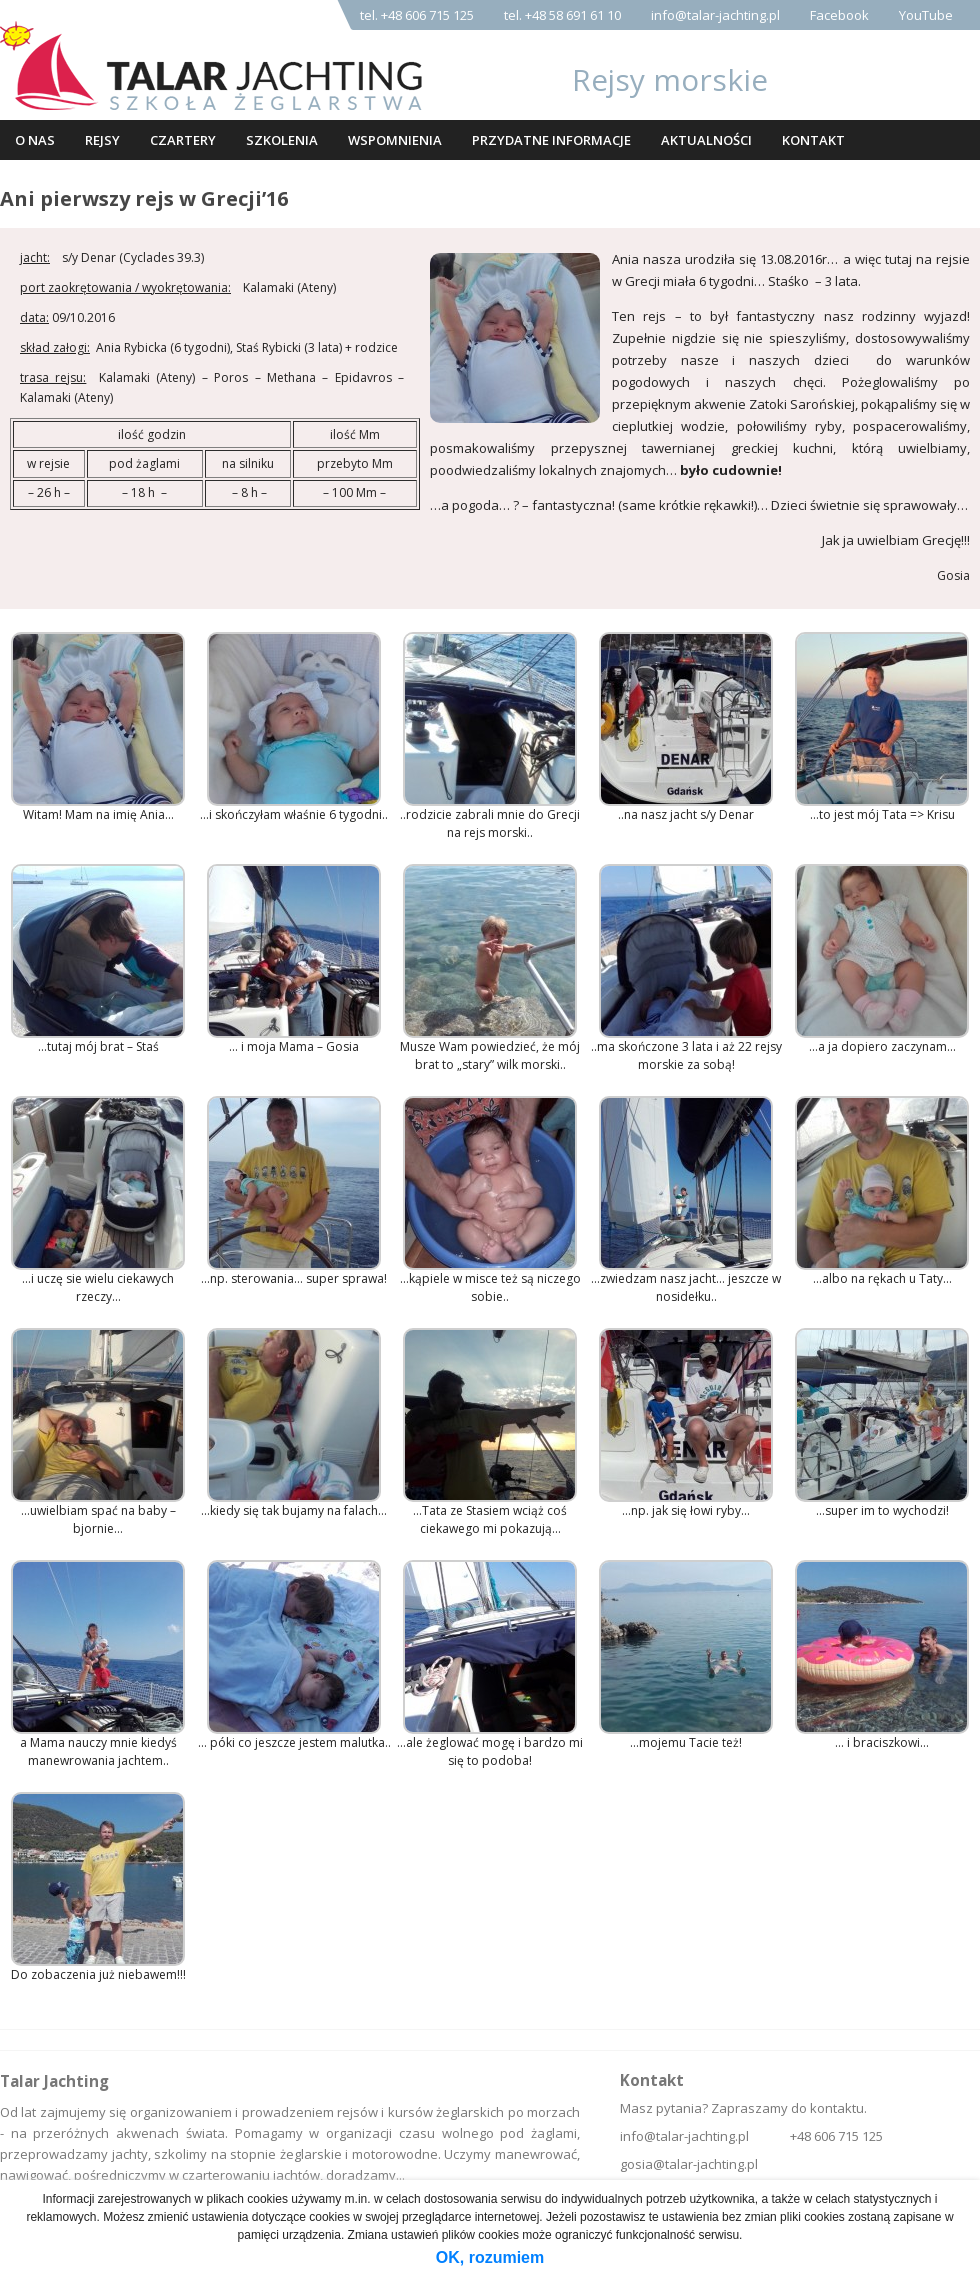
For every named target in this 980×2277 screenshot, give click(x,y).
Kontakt (813, 140)
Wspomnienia (395, 140)
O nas (35, 140)
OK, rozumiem (490, 2257)
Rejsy (102, 140)
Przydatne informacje (551, 140)
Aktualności (706, 140)
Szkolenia (282, 140)
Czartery (183, 140)
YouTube (926, 15)
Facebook (839, 15)
